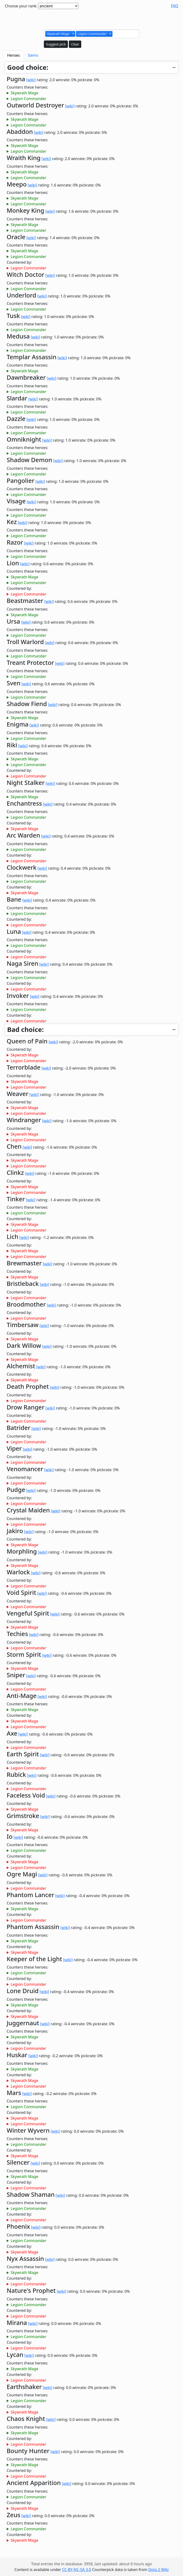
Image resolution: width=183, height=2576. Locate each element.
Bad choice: (25, 1029)
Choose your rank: (21, 6)
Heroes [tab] (13, 55)
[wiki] (31, 79)
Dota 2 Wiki (158, 2569)
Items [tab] (33, 55)
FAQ (174, 5)
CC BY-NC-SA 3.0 (76, 2569)
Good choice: (27, 67)
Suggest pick (56, 44)
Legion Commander (28, 98)
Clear (75, 44)
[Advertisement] (91, 18)
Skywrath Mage (24, 93)
